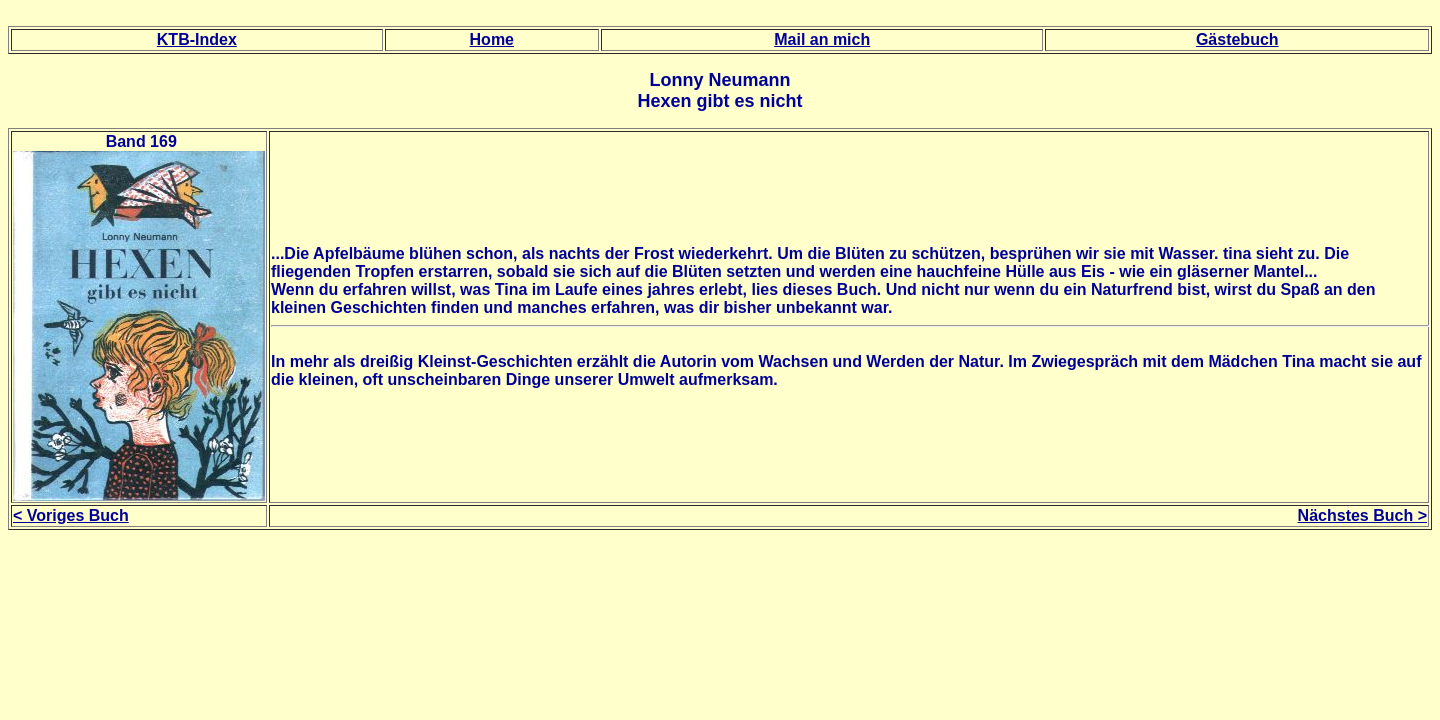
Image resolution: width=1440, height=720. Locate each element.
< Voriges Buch (71, 515)
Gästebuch (1237, 39)
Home (492, 39)
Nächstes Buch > (1362, 515)
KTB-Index (197, 39)
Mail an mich (822, 39)
